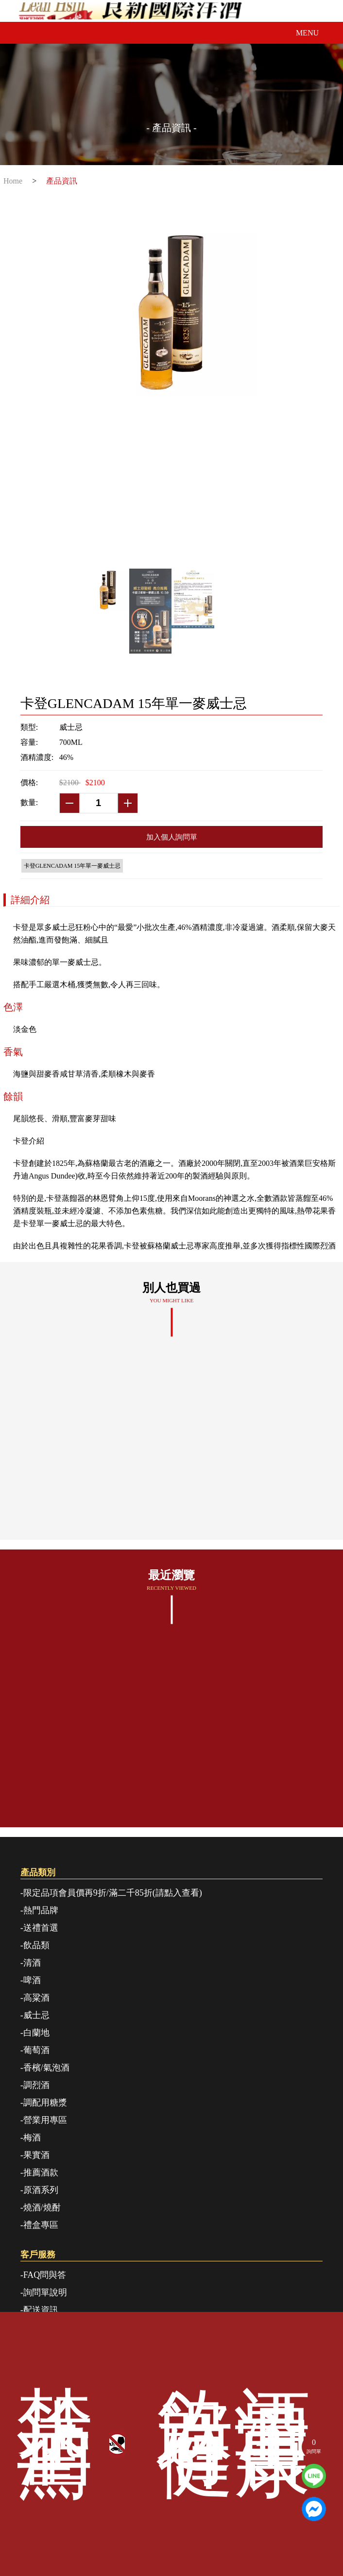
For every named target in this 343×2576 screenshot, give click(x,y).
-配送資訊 (39, 2310)
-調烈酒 (35, 2085)
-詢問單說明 (43, 2292)
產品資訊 (61, 181)
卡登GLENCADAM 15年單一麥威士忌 (72, 865)
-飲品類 (35, 1945)
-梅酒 (30, 2137)
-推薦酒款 (39, 2172)
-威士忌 (35, 2015)
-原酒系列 (39, 2190)
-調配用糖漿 (43, 2102)
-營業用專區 (43, 2120)
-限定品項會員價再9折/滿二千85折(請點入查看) (111, 1893)
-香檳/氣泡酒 (44, 2067)
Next (242, 440)
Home (12, 181)
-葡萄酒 (35, 2050)
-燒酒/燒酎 (40, 2207)
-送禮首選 (39, 1928)
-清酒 (30, 1963)
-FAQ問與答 (43, 2275)
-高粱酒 (35, 1998)
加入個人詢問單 (171, 837)
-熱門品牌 (39, 1910)
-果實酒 (35, 2155)
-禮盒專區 (39, 2225)
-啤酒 (30, 1980)
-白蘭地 (35, 2032)
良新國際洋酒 (171, 10)
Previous (101, 440)
